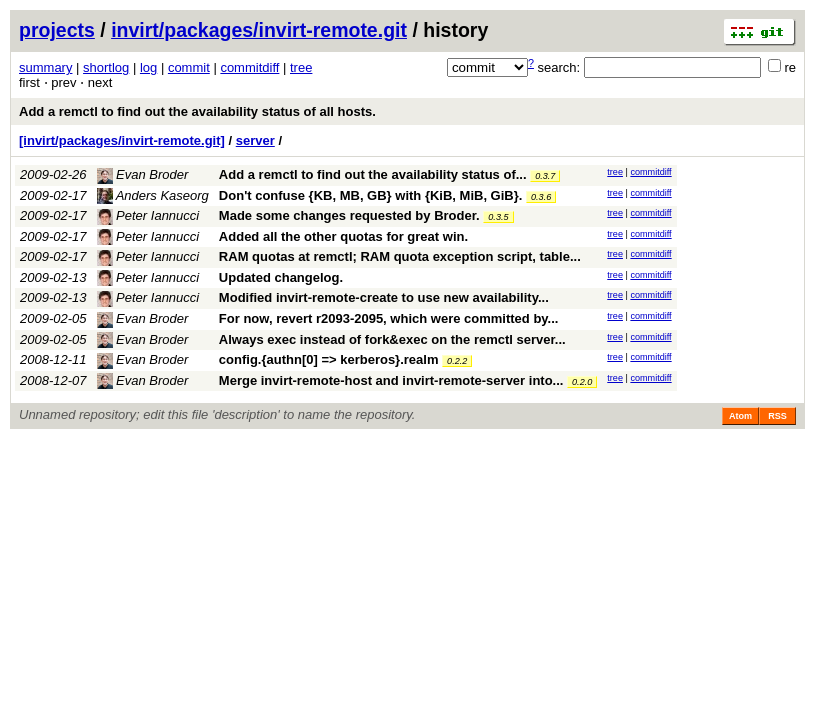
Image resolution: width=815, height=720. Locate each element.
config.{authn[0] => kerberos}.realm (329, 359)
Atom (740, 416)
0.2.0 (582, 382)
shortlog (106, 67)
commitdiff (249, 67)
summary (45, 67)
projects (57, 30)
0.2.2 (457, 361)
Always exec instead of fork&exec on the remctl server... (392, 339)
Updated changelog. (281, 277)
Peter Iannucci (148, 215)
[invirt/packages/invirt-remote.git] (122, 140)
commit (189, 67)
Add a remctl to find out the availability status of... (374, 174)
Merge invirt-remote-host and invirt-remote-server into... (393, 380)
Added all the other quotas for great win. (343, 236)
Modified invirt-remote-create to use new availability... (384, 297)
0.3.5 (498, 217)
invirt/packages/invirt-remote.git (259, 30)
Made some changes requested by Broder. (349, 215)
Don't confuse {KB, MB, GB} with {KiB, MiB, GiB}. (371, 195)
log (148, 67)
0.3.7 (545, 176)
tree (301, 67)
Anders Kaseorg (153, 195)
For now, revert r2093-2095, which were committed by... (389, 318)
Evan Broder (143, 174)
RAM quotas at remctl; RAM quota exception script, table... (400, 256)
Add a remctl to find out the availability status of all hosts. (197, 111)
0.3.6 (541, 197)
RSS (777, 416)
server (255, 140)
